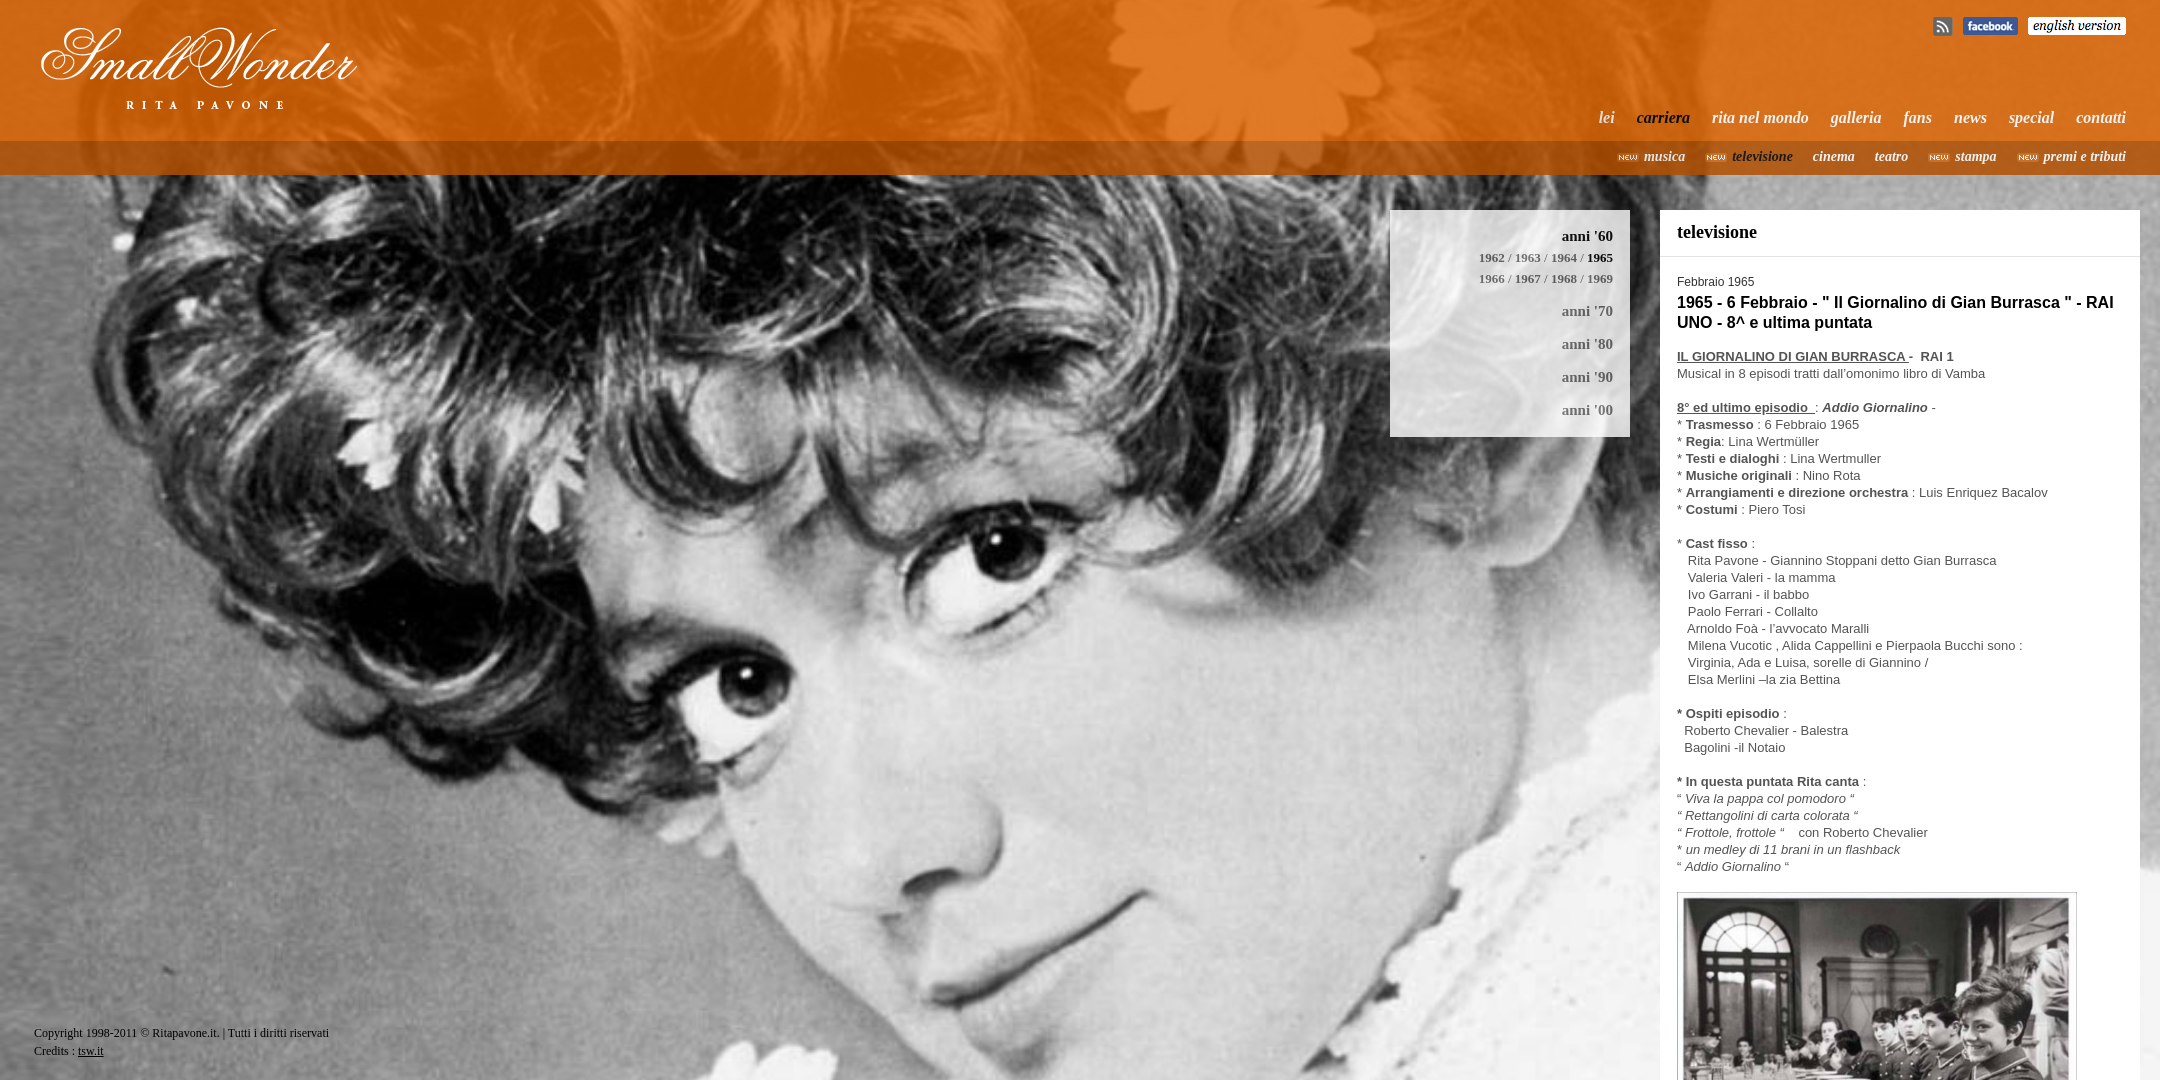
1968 (1564, 278)
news (1970, 117)
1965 (1600, 257)
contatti (2101, 117)
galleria (1856, 117)
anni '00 (1587, 410)
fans (1918, 117)
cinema (1834, 156)
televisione (1762, 156)
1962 (1492, 257)
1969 (1600, 278)
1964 (1564, 257)
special (2031, 117)
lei (1607, 117)
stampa (1975, 156)
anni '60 (1587, 236)
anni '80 (1587, 344)
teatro (1891, 156)
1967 (1528, 278)
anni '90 (1587, 377)
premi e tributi (2085, 156)
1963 (1528, 257)
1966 (1492, 278)
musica (1664, 156)
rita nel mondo (1760, 117)
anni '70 (1587, 311)
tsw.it (91, 1051)
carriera (1663, 117)
